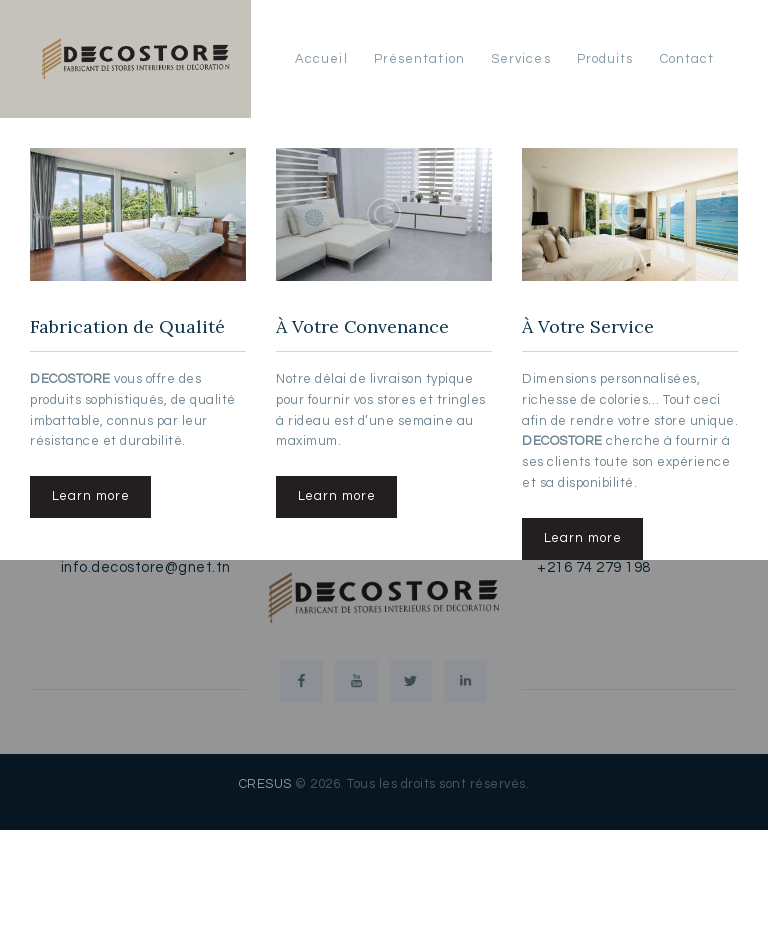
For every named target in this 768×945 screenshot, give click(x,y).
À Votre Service (588, 327)
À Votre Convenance (363, 327)
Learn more (91, 497)
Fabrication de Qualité (127, 327)
